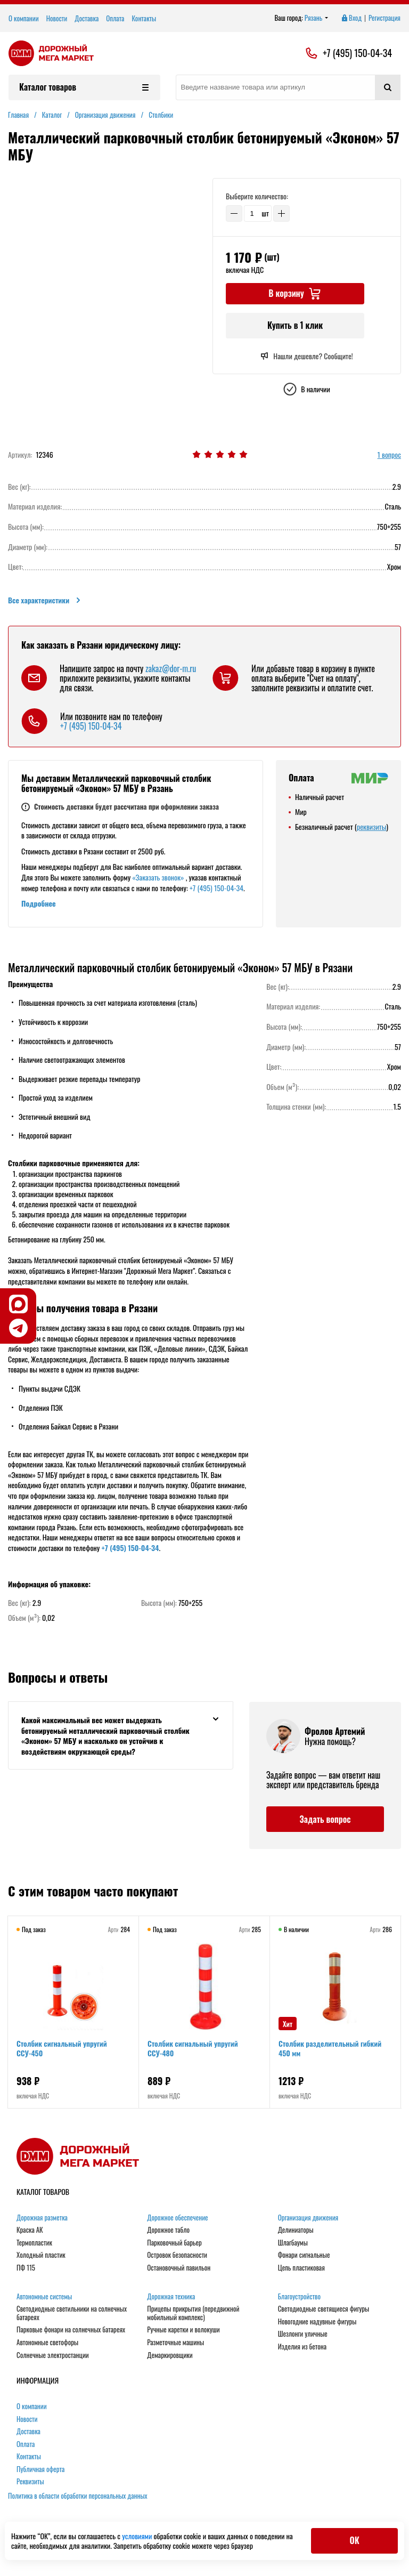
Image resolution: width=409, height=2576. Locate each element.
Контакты (144, 18)
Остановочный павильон (178, 2268)
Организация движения (308, 2218)
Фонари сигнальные (304, 2255)
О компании (24, 18)
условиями (137, 2535)
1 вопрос (389, 455)
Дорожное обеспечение (177, 2218)
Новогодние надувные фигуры (317, 2321)
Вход (351, 18)
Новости (57, 18)
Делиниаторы (296, 2230)
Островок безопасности (177, 2255)
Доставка (87, 18)
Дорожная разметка (42, 2218)
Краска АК (30, 2230)
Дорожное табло (168, 2230)
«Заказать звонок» (158, 877)
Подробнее (38, 903)
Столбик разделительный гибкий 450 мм (330, 2048)
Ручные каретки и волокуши (183, 2329)
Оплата (115, 18)
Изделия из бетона (302, 2347)
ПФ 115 (26, 2268)
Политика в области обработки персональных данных (78, 2495)
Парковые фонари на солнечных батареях (71, 2329)
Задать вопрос (324, 1819)
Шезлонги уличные (303, 2334)
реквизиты (371, 826)
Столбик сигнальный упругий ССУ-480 (193, 2048)
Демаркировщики (169, 2355)
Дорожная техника (171, 2296)
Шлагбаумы (293, 2243)
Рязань (317, 18)
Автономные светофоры (47, 2342)
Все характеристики (45, 600)
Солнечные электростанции (53, 2355)
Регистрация (384, 18)
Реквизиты (30, 2481)
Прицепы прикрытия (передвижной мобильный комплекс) (193, 2313)
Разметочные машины (175, 2342)
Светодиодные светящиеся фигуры (324, 2309)
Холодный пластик (41, 2255)
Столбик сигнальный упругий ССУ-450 (62, 2048)
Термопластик (34, 2243)
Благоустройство (299, 2296)
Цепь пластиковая (301, 2268)
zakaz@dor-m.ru (170, 668)
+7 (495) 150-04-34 (357, 53)
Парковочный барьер (174, 2243)
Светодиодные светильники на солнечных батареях (72, 2313)
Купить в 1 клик (295, 325)
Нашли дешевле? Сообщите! (306, 356)
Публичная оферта (40, 2469)
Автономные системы (44, 2296)
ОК (354, 2540)
